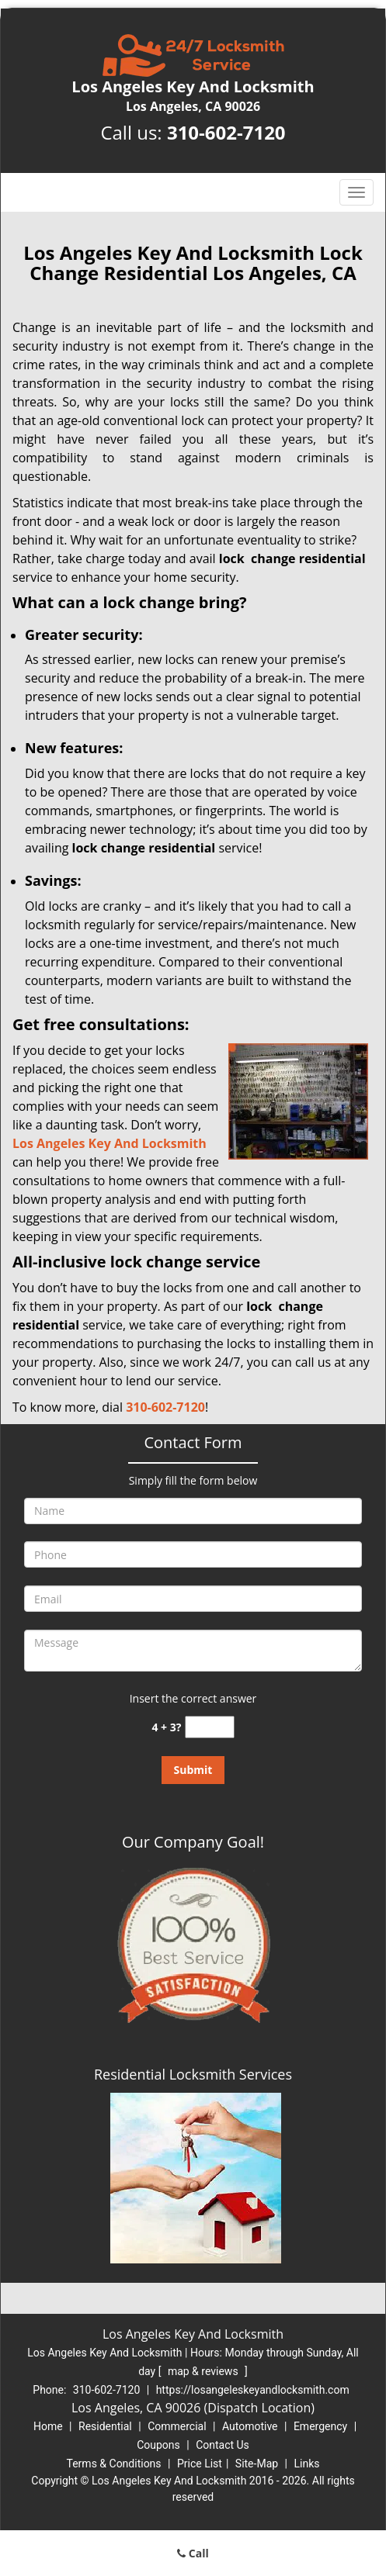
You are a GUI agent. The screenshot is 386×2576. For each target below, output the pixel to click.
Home (48, 2426)
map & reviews (204, 2371)
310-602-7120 (226, 132)
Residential (105, 2426)
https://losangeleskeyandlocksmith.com (252, 2390)
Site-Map (256, 2463)
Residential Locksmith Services (193, 2074)
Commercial (177, 2426)
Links (306, 2463)
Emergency (320, 2426)
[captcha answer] (210, 1727)
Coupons (158, 2445)
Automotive (250, 2426)
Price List (199, 2463)
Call (193, 2553)
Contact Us (222, 2445)
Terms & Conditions (114, 2463)
